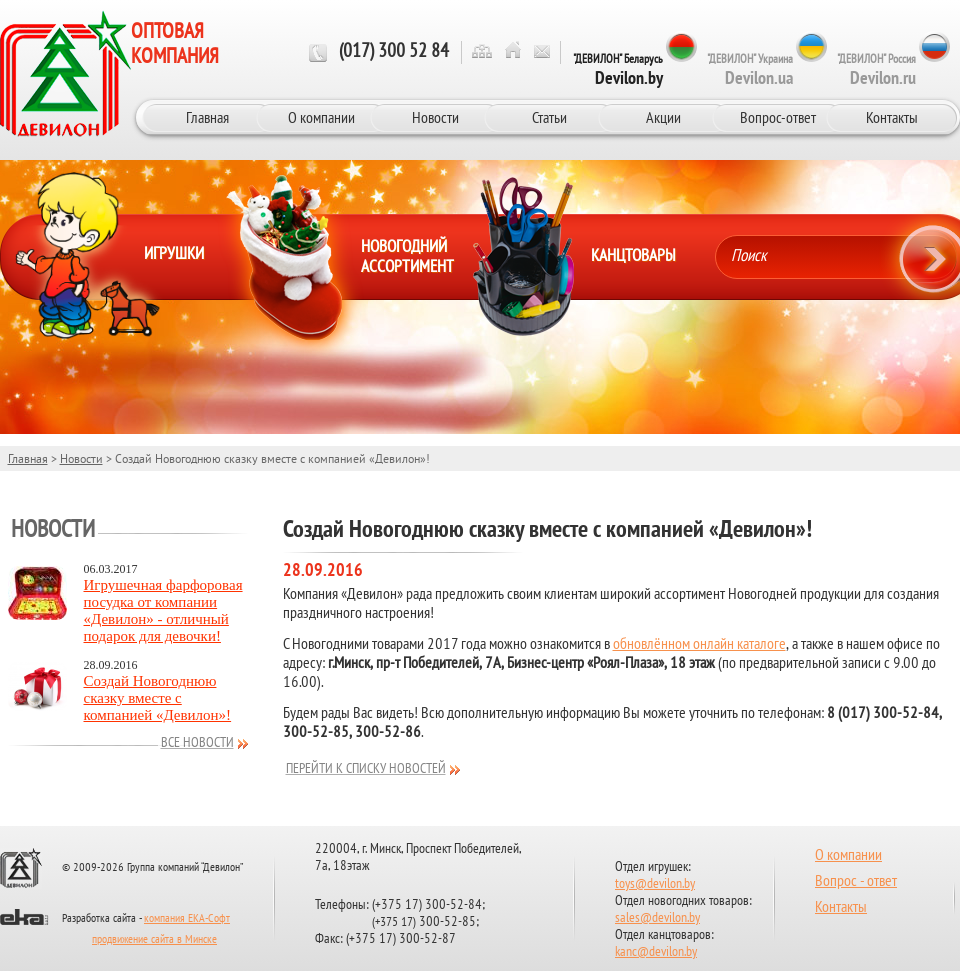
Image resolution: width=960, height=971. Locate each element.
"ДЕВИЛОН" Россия (876, 70)
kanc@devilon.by (656, 952)
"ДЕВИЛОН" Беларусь (618, 70)
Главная (207, 117)
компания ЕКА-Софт (187, 919)
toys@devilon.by (655, 884)
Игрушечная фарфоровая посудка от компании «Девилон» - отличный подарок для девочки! (163, 610)
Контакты (892, 117)
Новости (435, 117)
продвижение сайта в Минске (154, 940)
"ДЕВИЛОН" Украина (750, 70)
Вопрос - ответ (856, 882)
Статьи (549, 117)
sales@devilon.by (657, 918)
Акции (663, 117)
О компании (321, 117)
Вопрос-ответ (778, 117)
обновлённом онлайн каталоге (699, 645)
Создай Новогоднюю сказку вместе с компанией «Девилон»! (158, 698)
